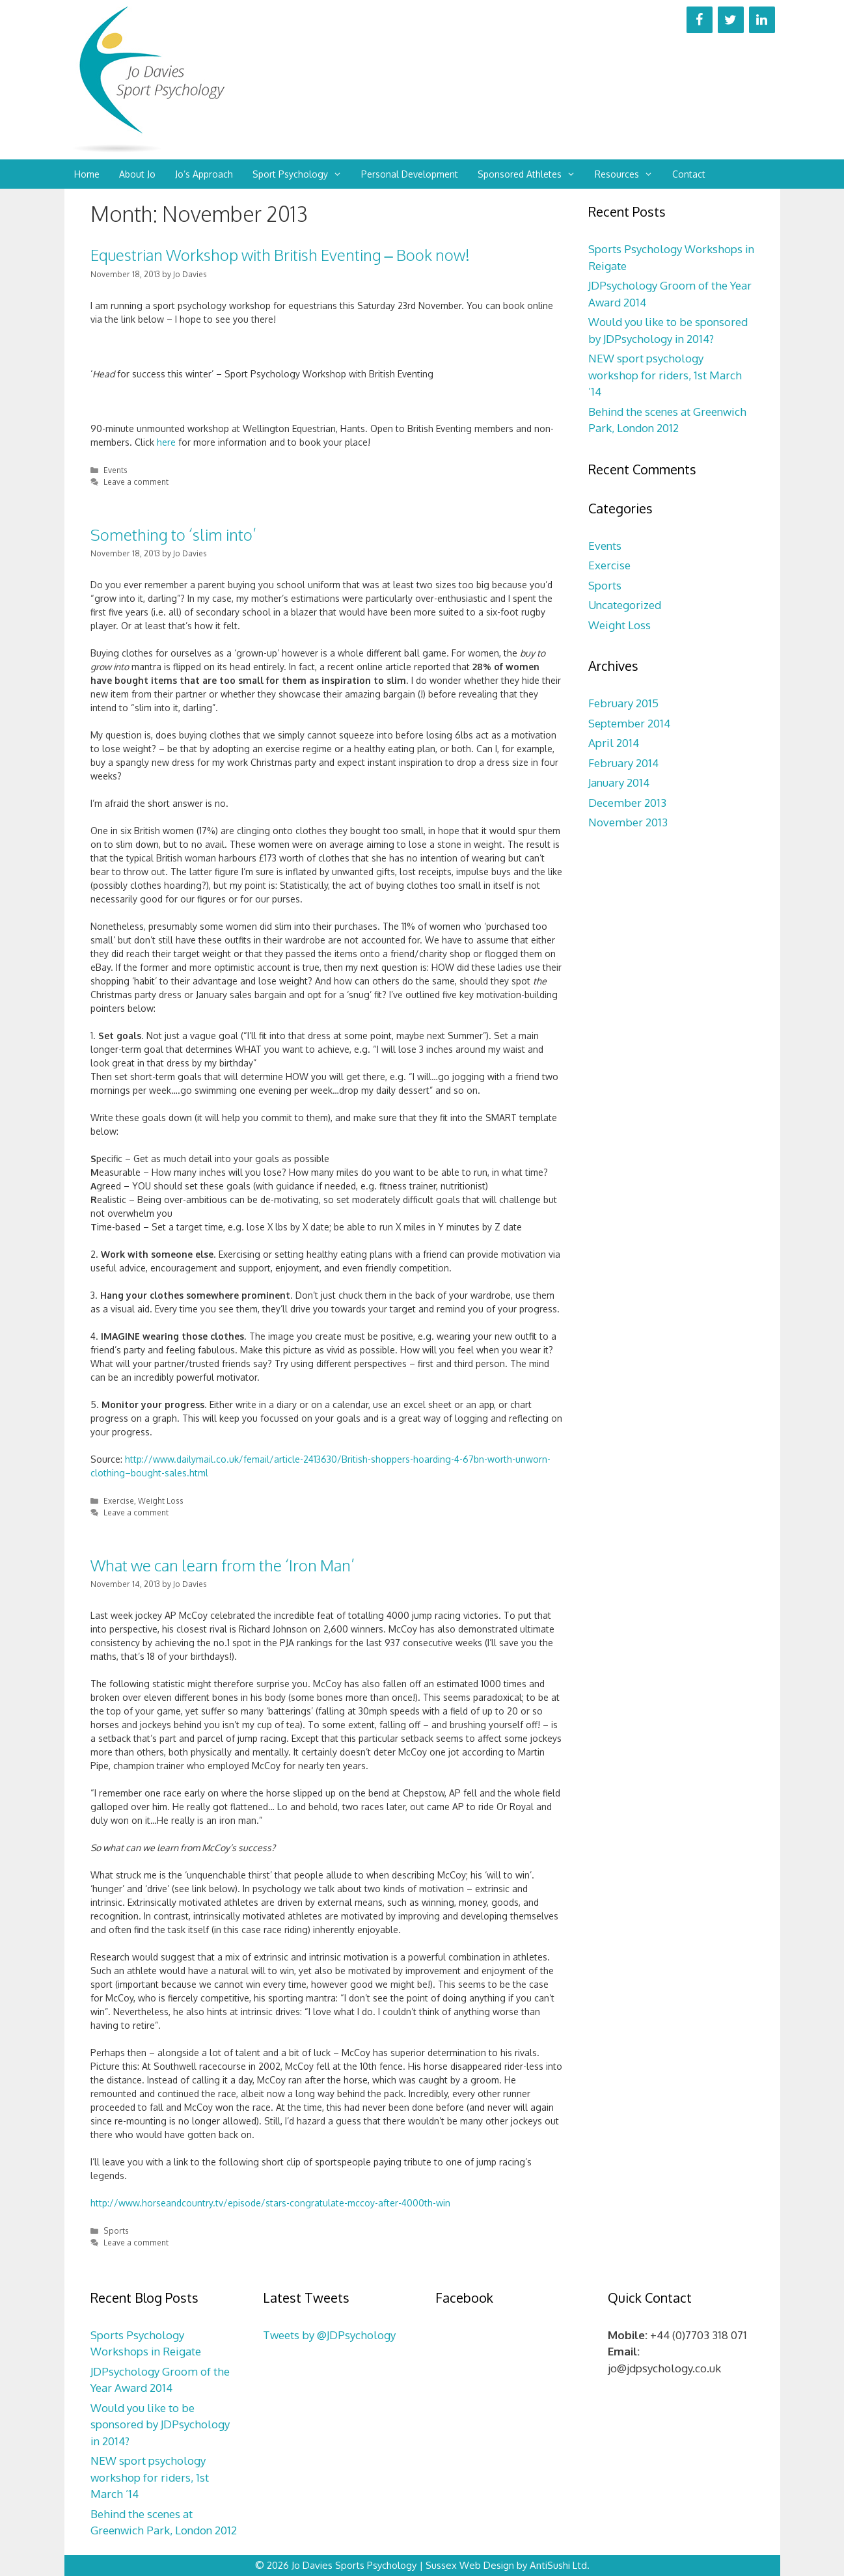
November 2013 (628, 822)
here (166, 442)
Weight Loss (161, 1501)
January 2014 (618, 782)
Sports (116, 2231)
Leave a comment (136, 482)
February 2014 (623, 763)
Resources (628, 174)
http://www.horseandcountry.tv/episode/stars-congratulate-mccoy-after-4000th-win (270, 2202)
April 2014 (613, 743)
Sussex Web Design (470, 2565)
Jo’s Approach (204, 174)
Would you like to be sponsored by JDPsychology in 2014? (160, 2424)
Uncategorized (624, 605)
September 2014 (629, 723)
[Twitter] (731, 20)
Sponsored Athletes (531, 174)
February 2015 (623, 703)
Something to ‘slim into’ (173, 534)
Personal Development (409, 174)
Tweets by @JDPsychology (329, 2335)
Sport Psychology (301, 174)
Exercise (118, 1501)
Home (87, 174)
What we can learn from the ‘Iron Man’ (222, 1565)
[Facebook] (700, 20)
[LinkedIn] (762, 20)
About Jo (137, 174)
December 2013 (627, 802)
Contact (688, 174)
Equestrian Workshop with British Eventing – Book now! (280, 255)
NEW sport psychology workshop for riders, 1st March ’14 (665, 374)
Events (115, 470)
